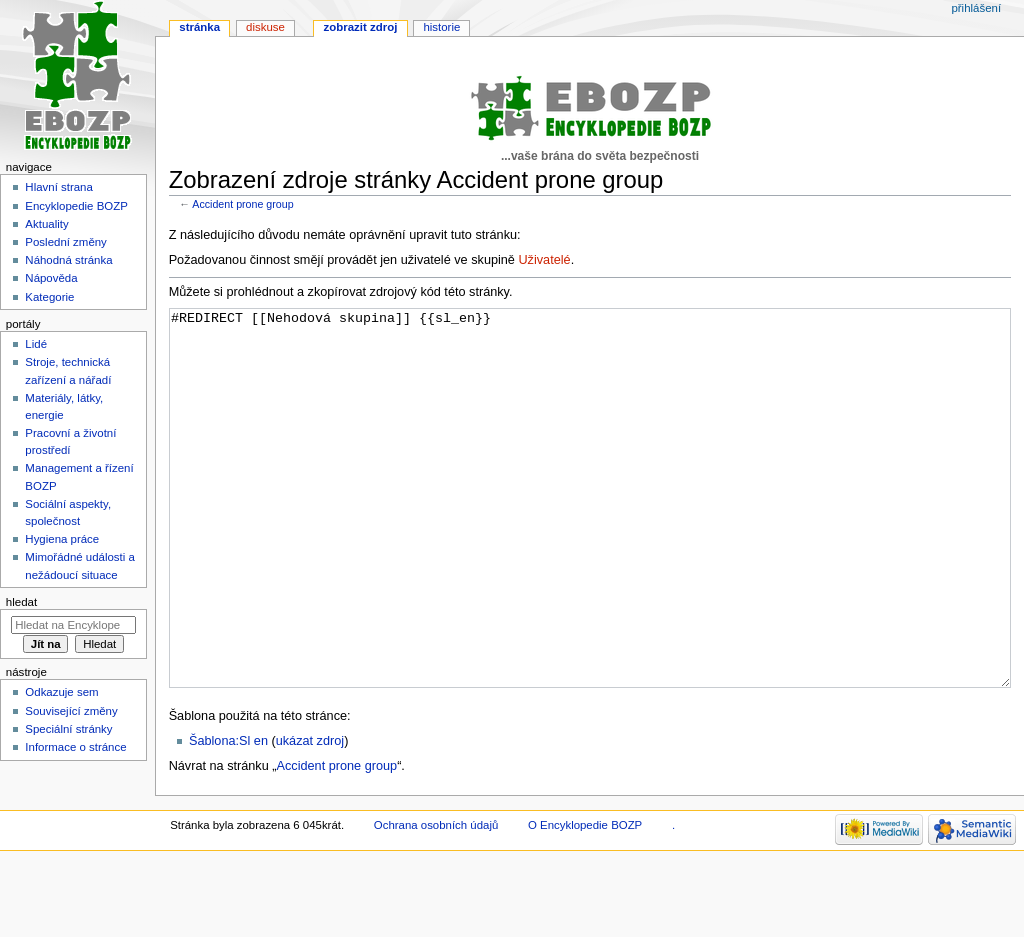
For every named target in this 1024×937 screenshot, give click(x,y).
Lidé (36, 344)
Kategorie (49, 297)
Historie (441, 27)
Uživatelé (544, 260)
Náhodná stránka (68, 260)
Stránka (199, 27)
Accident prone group (242, 204)
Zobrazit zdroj (361, 27)
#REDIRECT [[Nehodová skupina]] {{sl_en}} (590, 535)
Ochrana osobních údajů (436, 900)
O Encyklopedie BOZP (585, 900)
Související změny (71, 711)
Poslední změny (66, 242)
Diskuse (265, 27)
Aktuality (46, 224)
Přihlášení (976, 8)
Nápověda (51, 278)
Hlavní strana (58, 187)
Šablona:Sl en (228, 816)
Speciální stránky (68, 729)
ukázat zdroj (310, 816)
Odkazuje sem (61, 692)
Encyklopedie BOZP (76, 206)
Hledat (21, 602)
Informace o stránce (75, 747)
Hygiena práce (62, 539)
